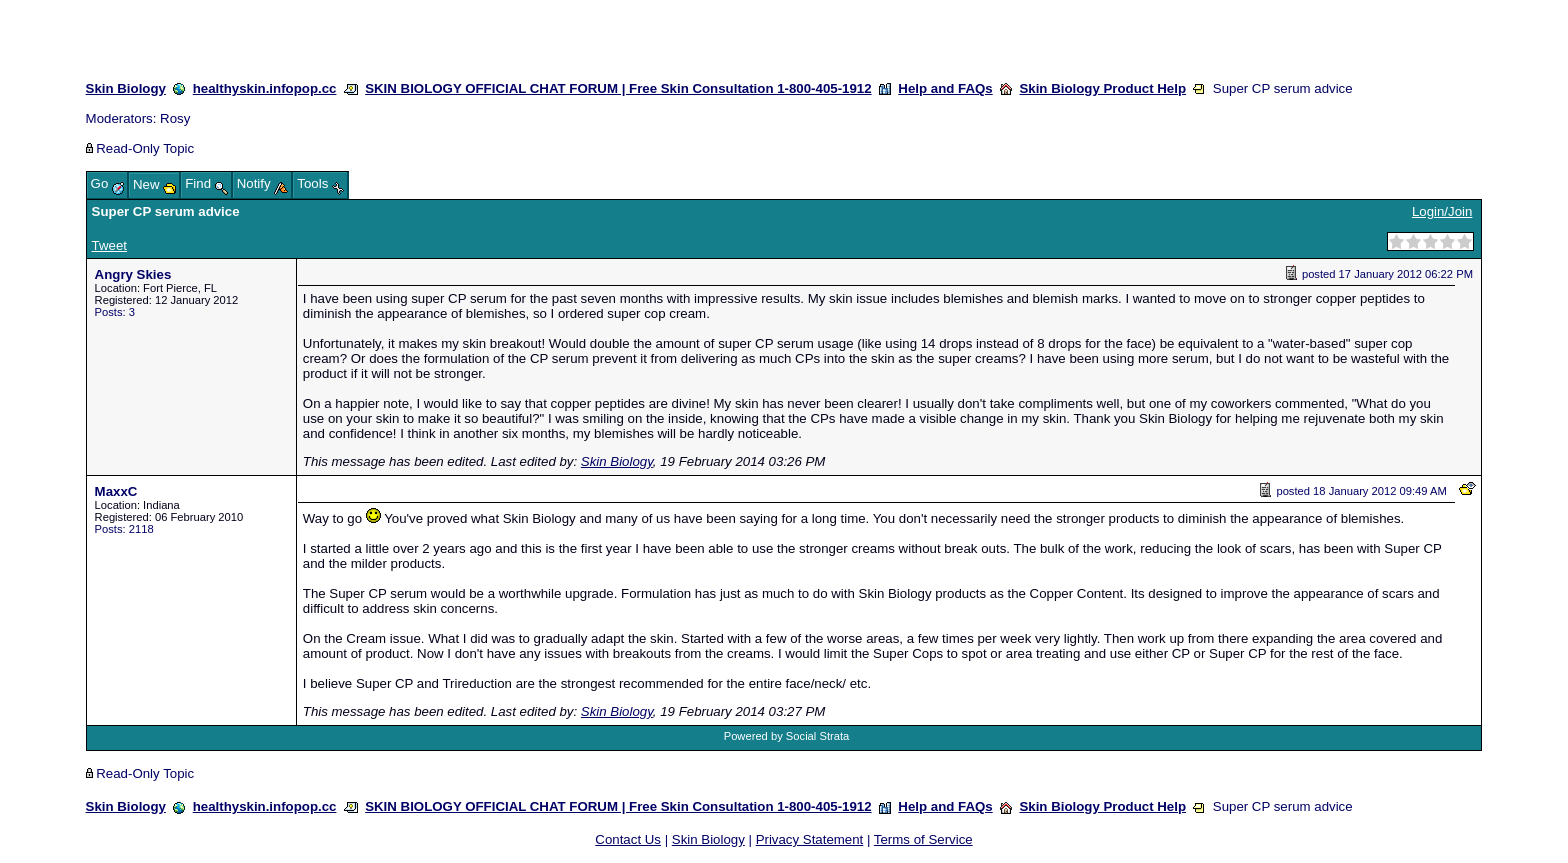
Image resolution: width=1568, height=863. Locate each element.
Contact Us (628, 839)
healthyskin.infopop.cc (265, 88)
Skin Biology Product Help (1102, 88)
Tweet (109, 245)
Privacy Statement (810, 839)
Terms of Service (923, 839)
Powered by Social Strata (787, 736)
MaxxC (116, 491)
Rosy (175, 118)
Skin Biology (126, 88)
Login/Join (1442, 211)
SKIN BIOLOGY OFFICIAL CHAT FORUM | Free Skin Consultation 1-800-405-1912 (618, 88)
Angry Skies (133, 274)
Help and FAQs (945, 88)
